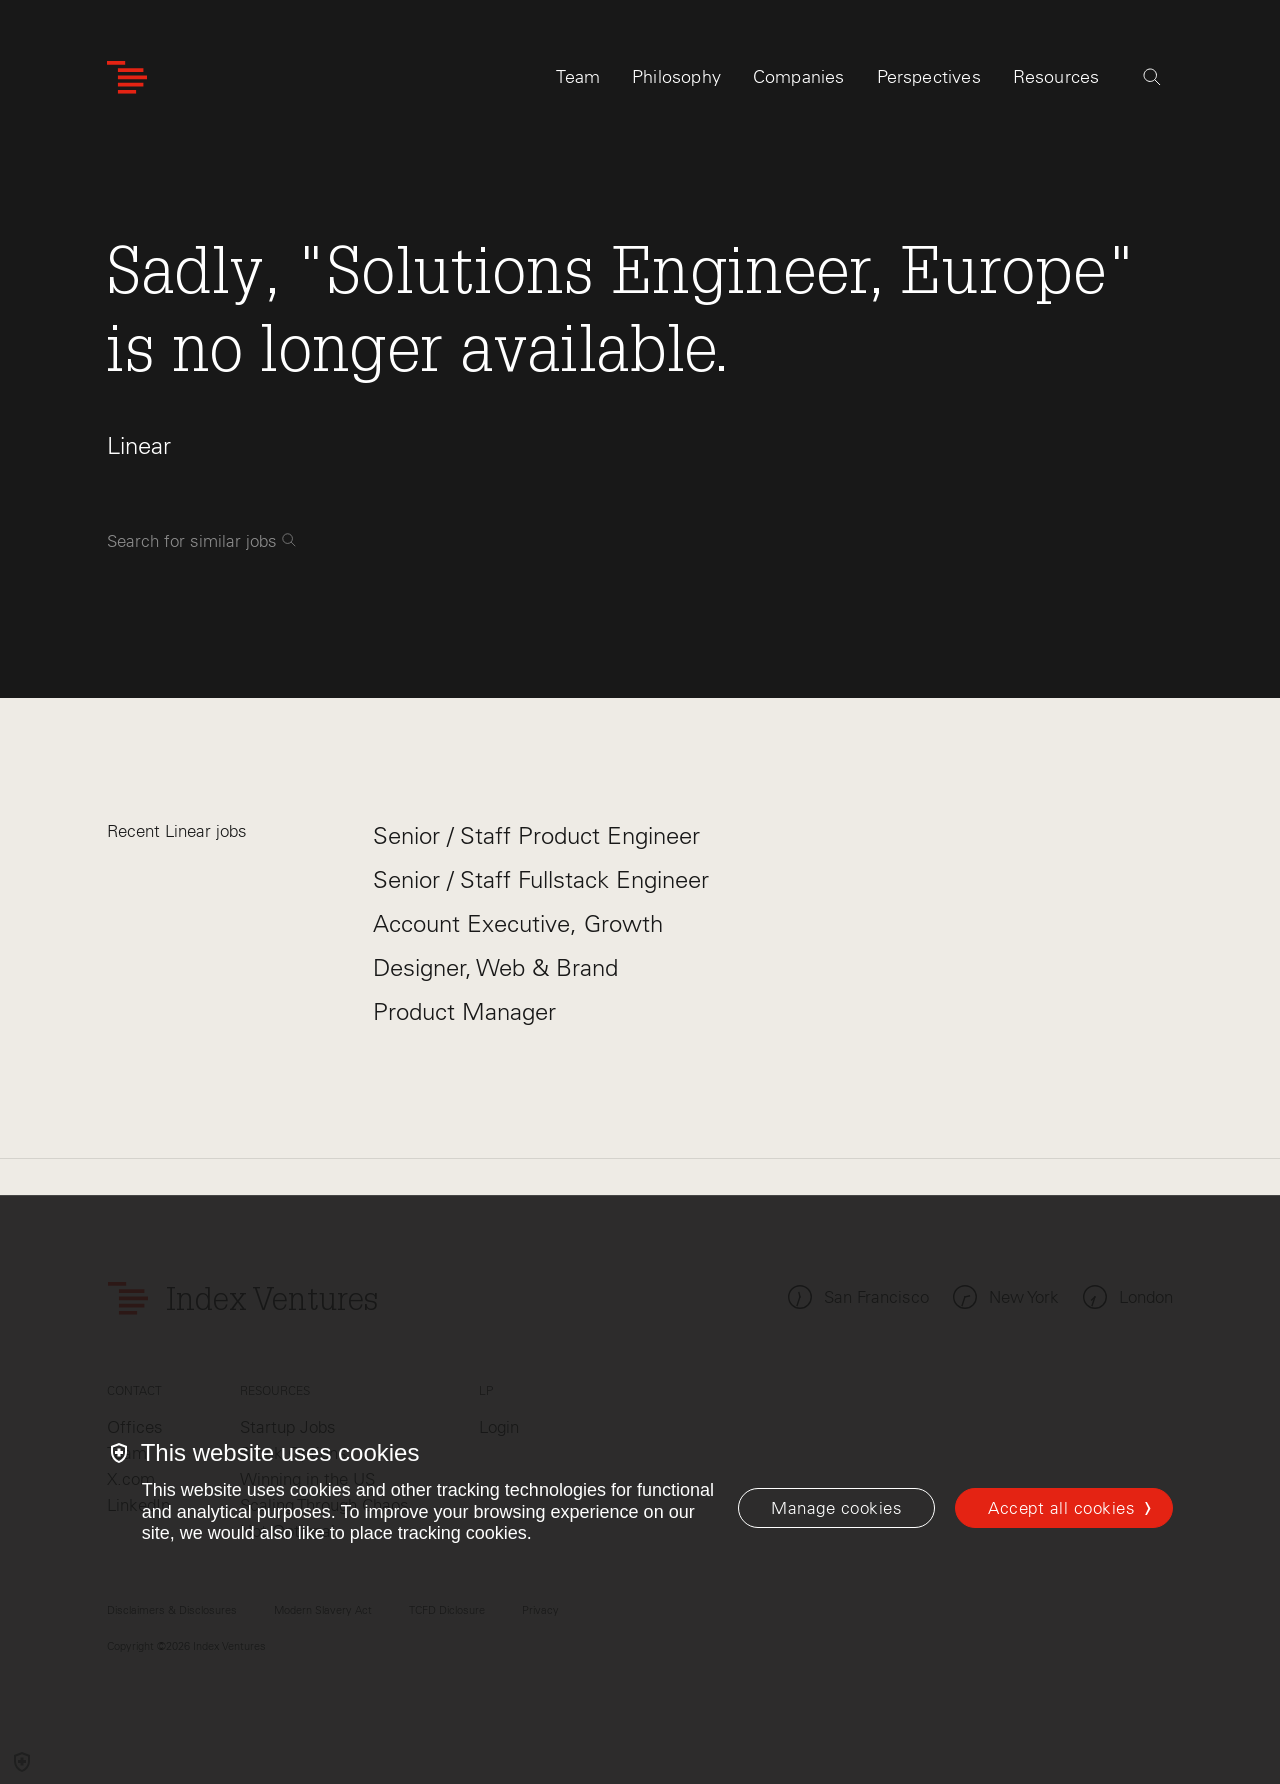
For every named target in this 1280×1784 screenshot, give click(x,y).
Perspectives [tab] (929, 77)
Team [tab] (578, 77)
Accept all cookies (1061, 1508)
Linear (139, 445)
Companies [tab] (799, 77)
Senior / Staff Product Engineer (536, 835)
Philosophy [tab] (676, 77)
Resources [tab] (1056, 77)
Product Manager (464, 1011)
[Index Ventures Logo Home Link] (127, 77)
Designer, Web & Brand (495, 967)
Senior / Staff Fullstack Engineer (541, 879)
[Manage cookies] (836, 1508)
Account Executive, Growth (518, 923)
